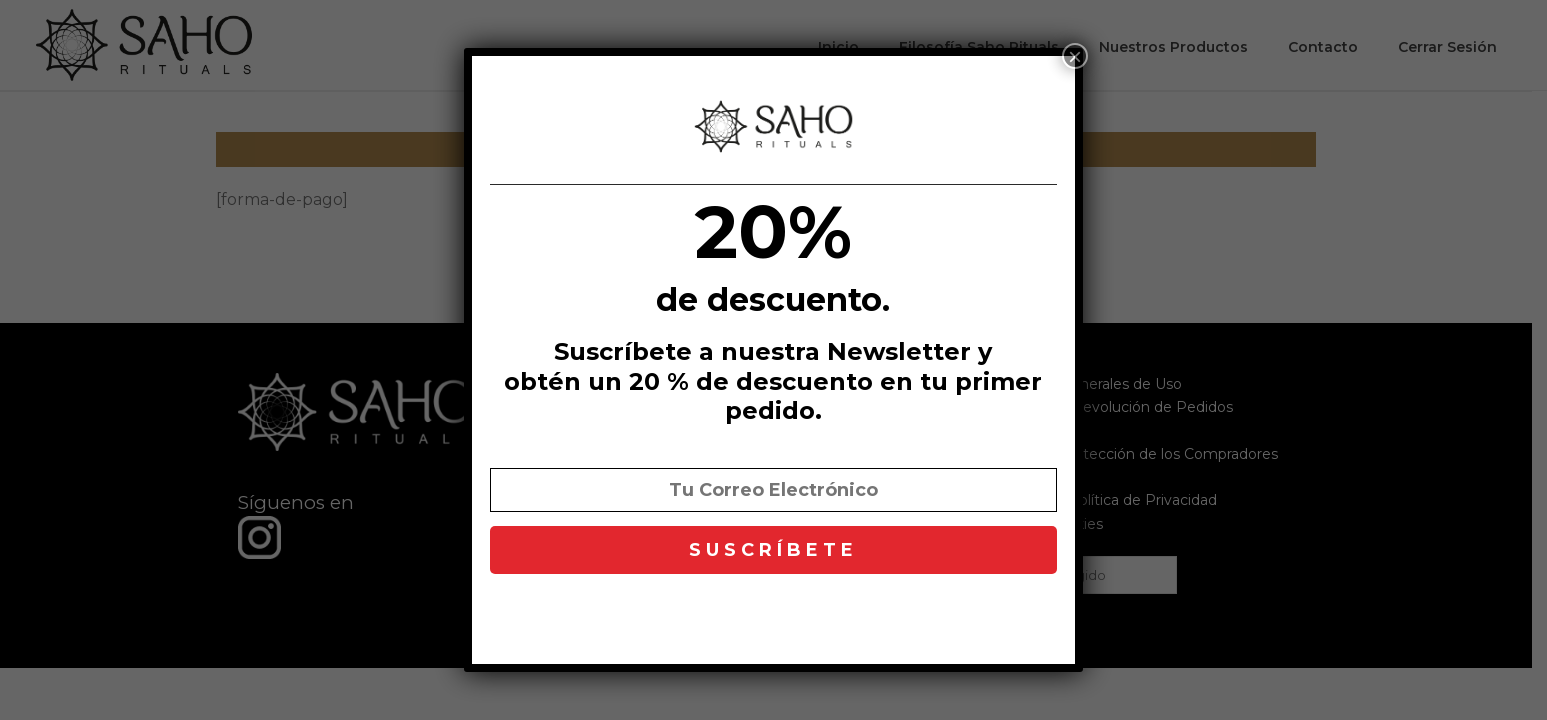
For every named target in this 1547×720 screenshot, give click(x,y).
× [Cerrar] (1075, 56)
